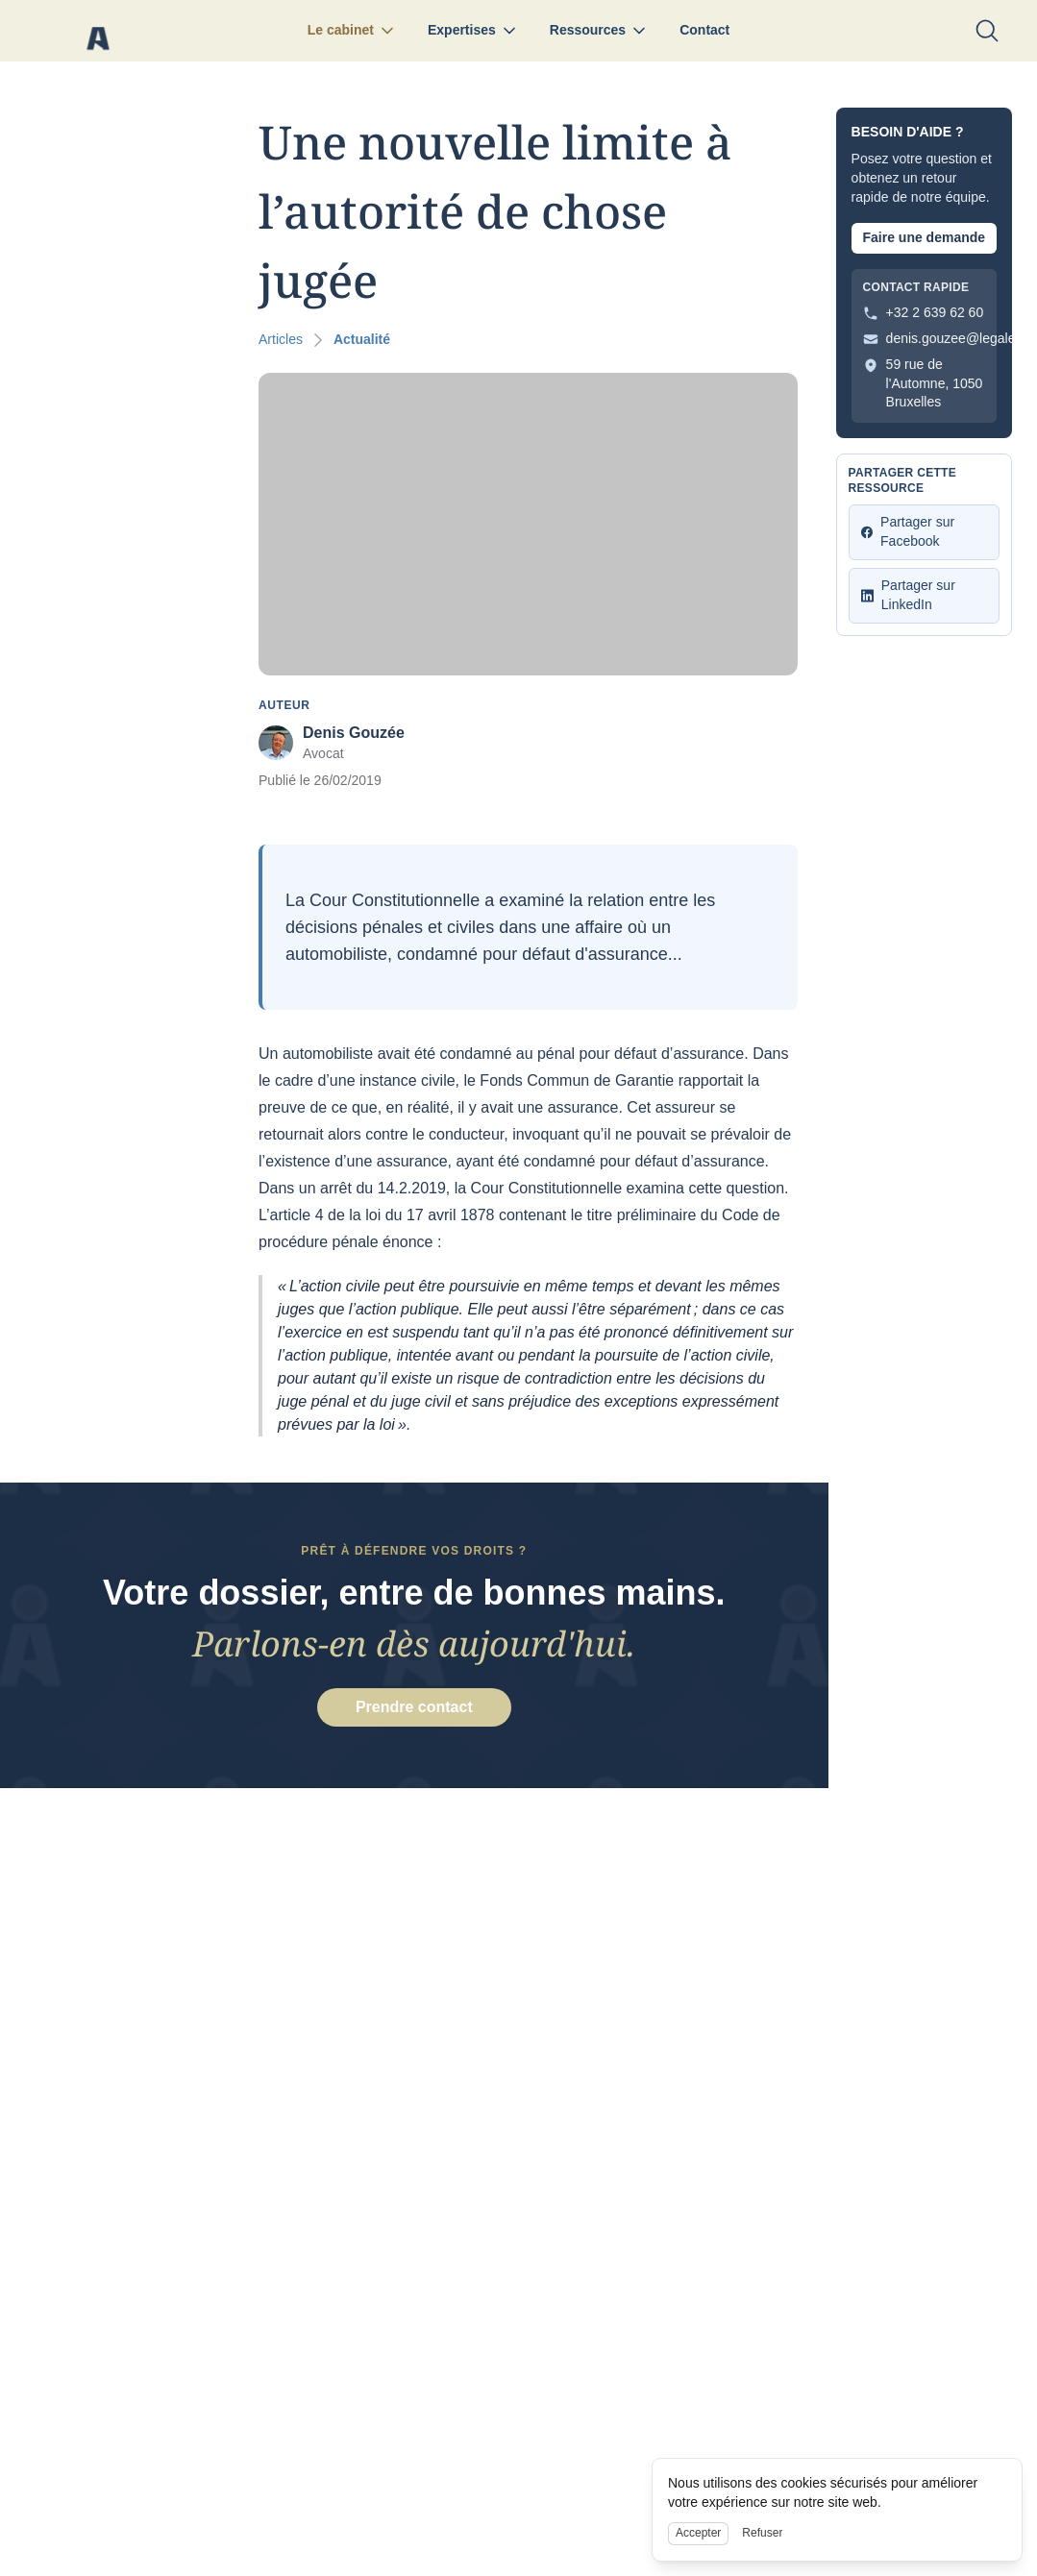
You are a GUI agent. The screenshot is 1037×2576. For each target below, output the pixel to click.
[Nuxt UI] (98, 31)
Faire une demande (923, 237)
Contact (704, 29)
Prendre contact (414, 1710)
